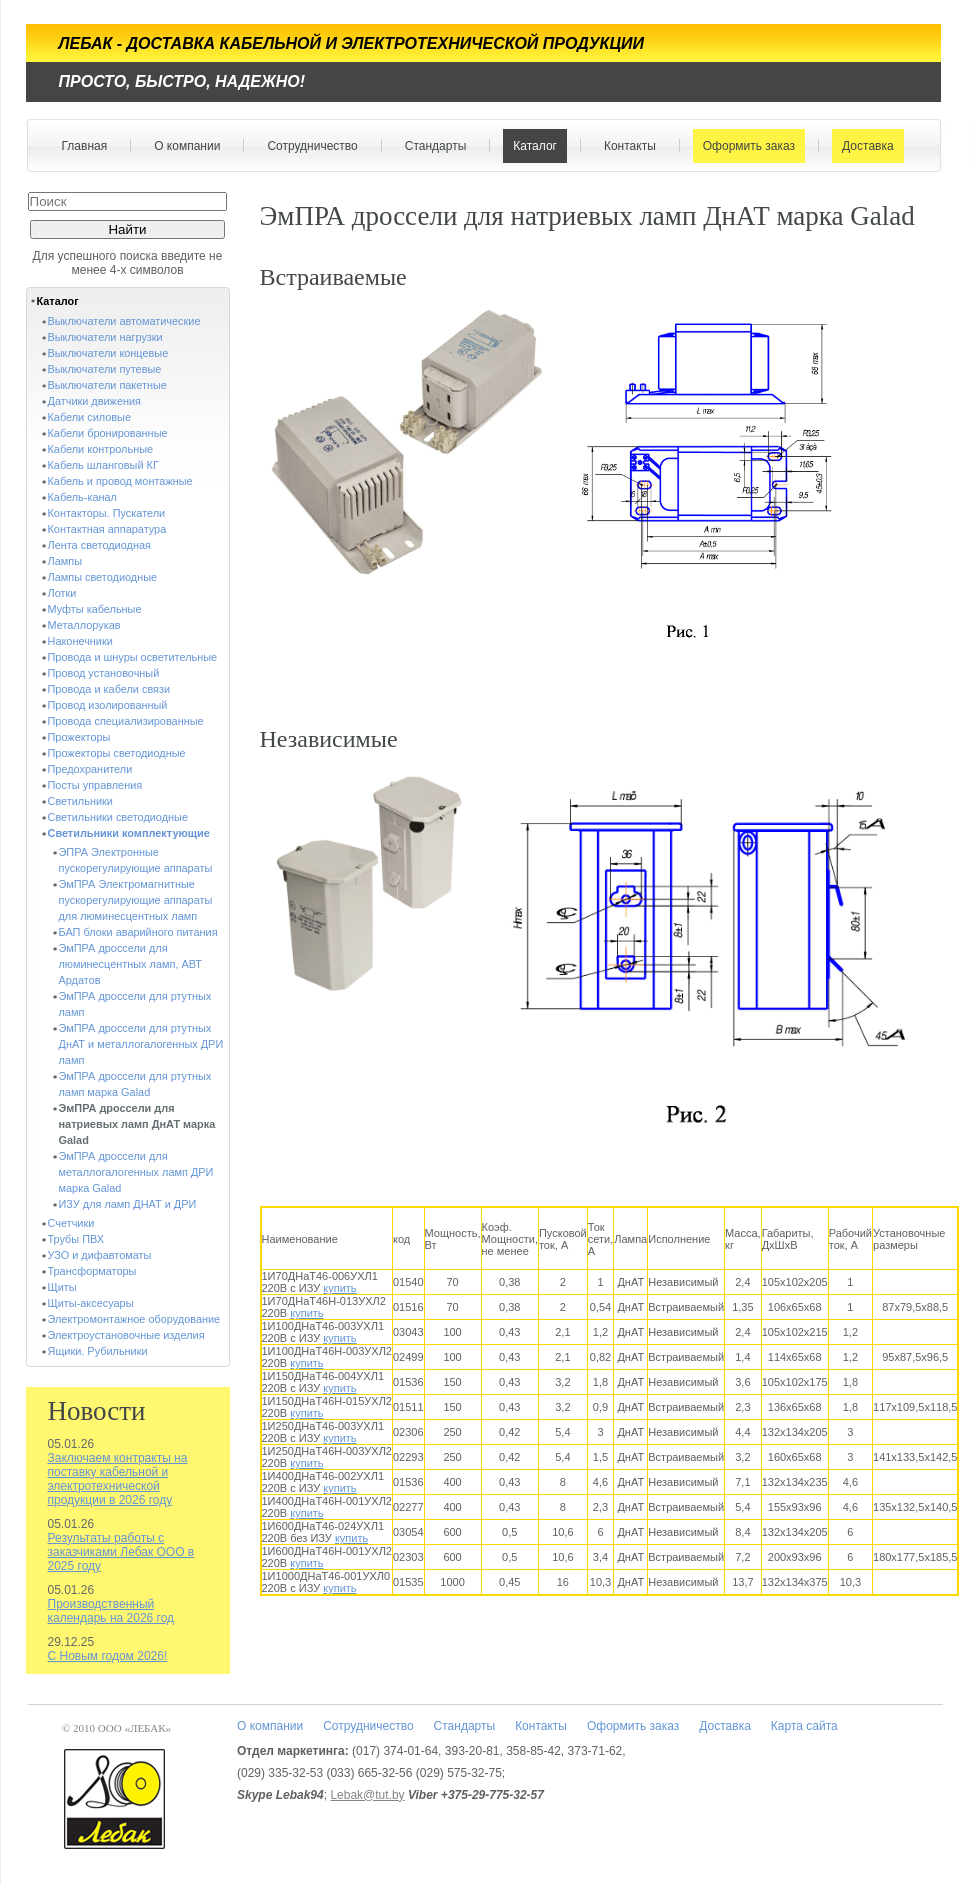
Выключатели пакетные (107, 385)
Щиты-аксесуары (91, 1303)
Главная (85, 146)
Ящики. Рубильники (98, 1351)
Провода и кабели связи (109, 689)
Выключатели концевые (108, 353)
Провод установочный (104, 673)
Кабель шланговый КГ (103, 465)
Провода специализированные (126, 721)
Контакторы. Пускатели (107, 513)
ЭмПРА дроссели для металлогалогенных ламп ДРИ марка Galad (136, 1172)
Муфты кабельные (95, 609)
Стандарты (431, 146)
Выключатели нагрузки (105, 337)
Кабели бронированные (108, 433)
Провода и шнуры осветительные (133, 657)
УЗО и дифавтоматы (100, 1255)
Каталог (530, 146)
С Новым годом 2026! (108, 1656)
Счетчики (71, 1223)
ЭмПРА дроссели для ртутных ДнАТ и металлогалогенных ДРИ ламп (141, 1044)
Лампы (65, 561)
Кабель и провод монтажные (120, 481)
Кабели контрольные (101, 449)
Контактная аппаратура (107, 529)
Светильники (80, 801)
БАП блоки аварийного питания (138, 932)
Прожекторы (79, 737)
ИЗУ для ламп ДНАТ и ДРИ (128, 1204)
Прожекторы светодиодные (117, 753)
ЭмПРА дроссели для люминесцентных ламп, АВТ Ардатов (130, 964)
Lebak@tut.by (367, 1795)
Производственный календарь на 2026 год (111, 1611)
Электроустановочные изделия (126, 1335)
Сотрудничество (307, 146)
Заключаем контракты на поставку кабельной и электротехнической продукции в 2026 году (118, 1479)
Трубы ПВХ (76, 1239)
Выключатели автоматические (124, 321)
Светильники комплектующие (129, 833)
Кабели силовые (90, 417)
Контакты (625, 146)
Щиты (62, 1287)
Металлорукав (84, 625)
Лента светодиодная (99, 545)
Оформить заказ (744, 146)
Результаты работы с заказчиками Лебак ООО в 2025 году (121, 1552)
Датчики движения (95, 401)
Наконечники (80, 641)
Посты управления (95, 785)
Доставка (863, 146)
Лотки (62, 593)
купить (339, 1288)
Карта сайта (804, 1726)
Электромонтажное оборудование (134, 1319)
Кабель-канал (82, 497)
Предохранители (90, 769)
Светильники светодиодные (118, 817)
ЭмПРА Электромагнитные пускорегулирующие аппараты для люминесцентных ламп (136, 900)
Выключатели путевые (105, 369)
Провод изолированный (108, 705)
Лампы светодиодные (103, 577)
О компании (182, 146)
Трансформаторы (92, 1271)
